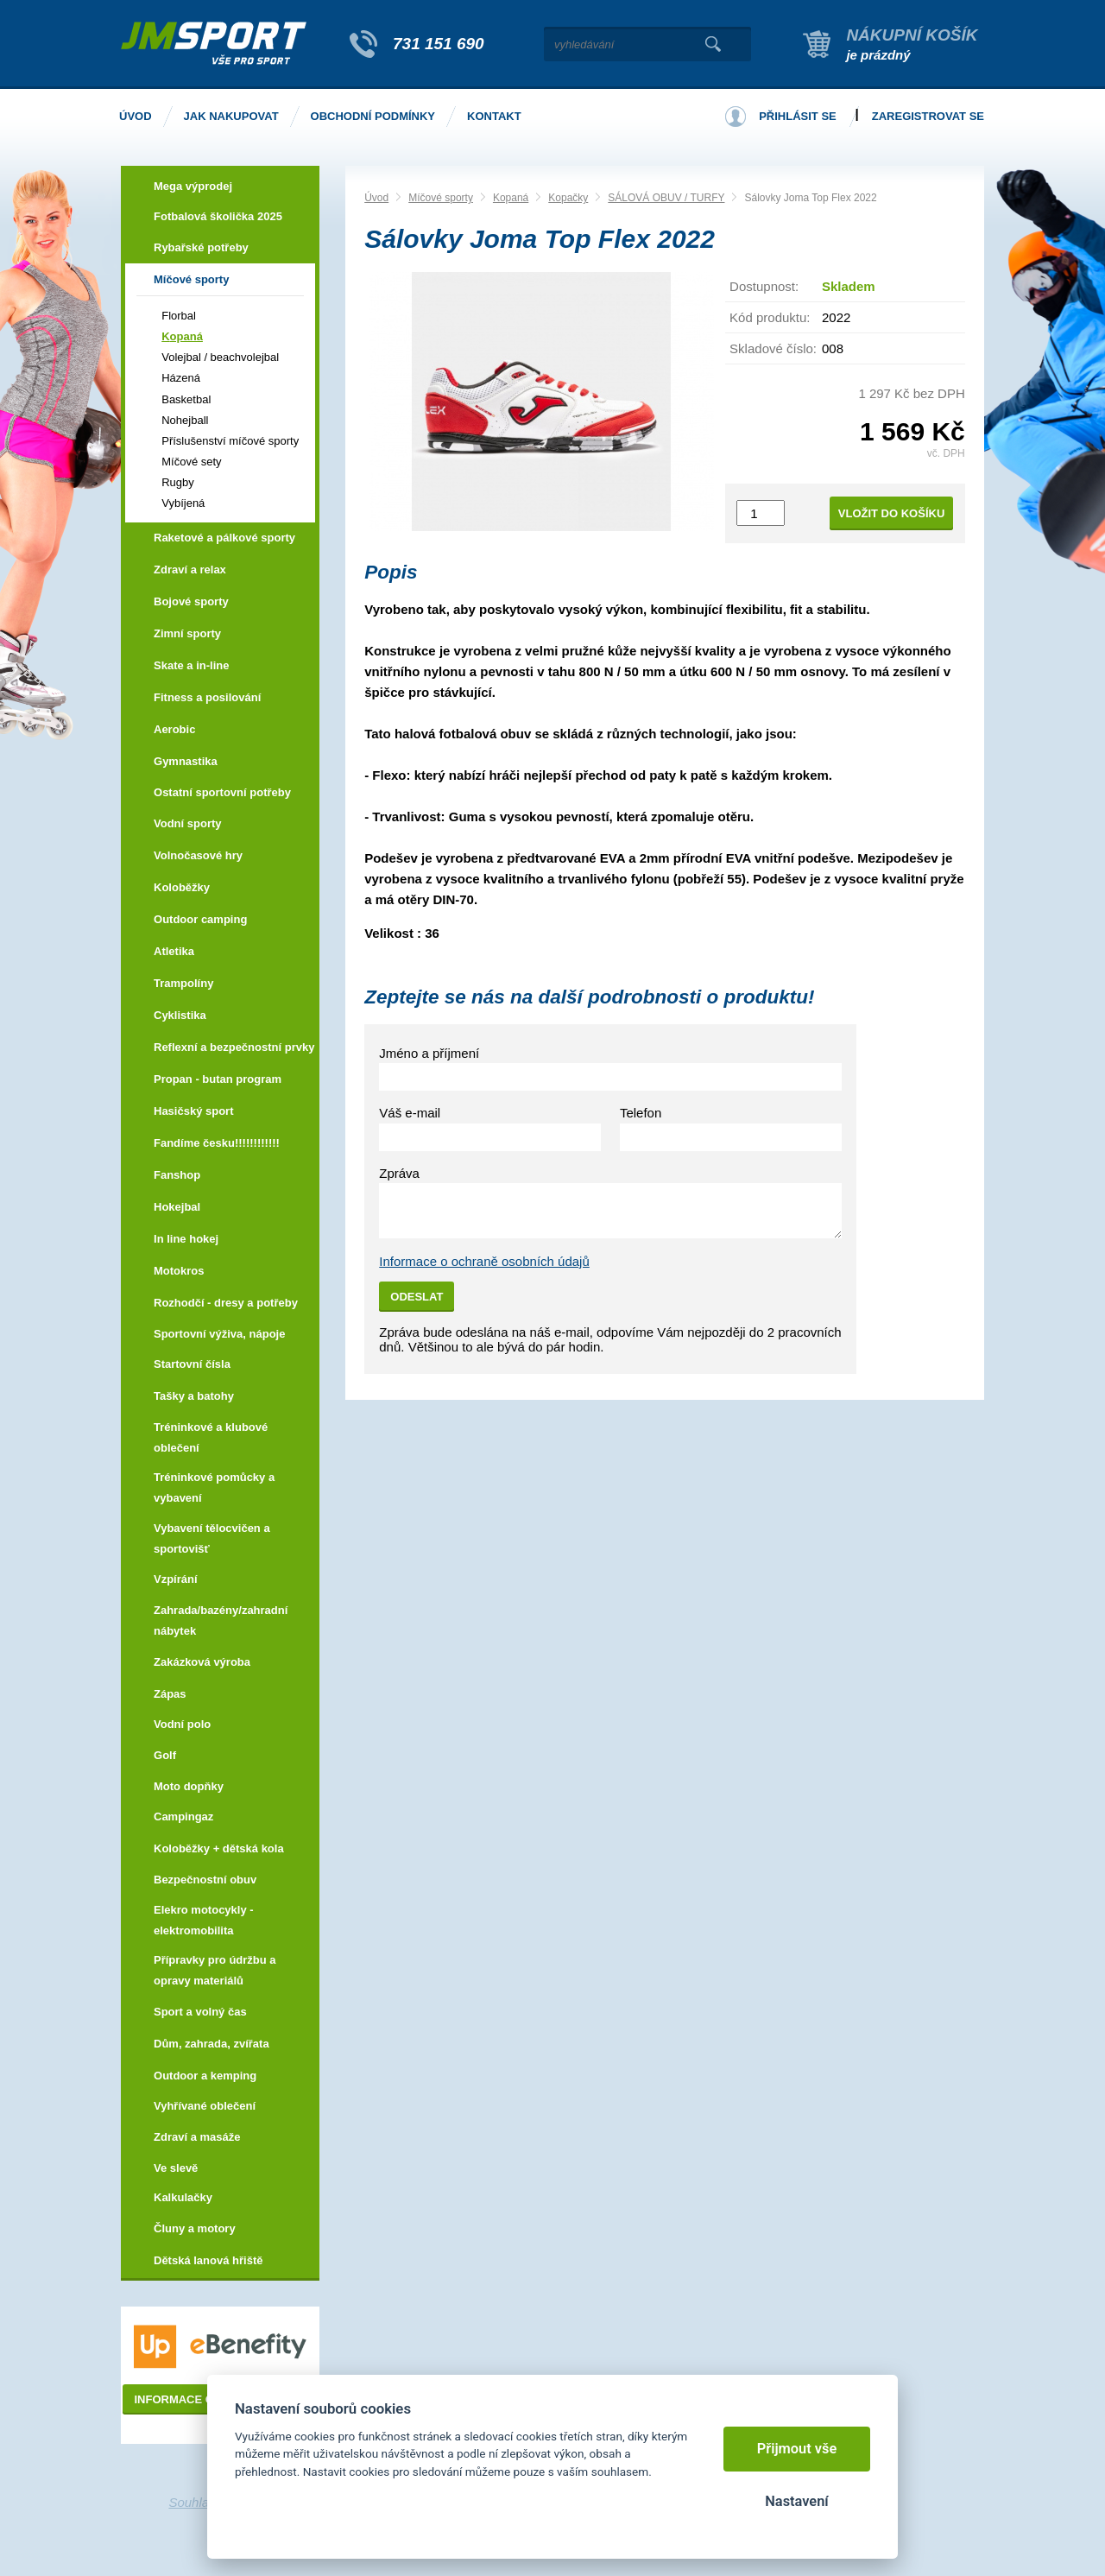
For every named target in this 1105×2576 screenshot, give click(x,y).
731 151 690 (438, 44)
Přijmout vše (797, 2448)
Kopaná (510, 198)
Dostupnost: (764, 286)
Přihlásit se (798, 116)
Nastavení (796, 2501)
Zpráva (399, 1173)
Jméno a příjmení (429, 1053)
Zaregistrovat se (928, 116)
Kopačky (568, 198)
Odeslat (416, 1296)
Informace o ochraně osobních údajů (484, 1261)
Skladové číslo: (773, 348)
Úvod (376, 198)
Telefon (640, 1112)
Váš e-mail (409, 1112)
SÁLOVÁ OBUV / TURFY (666, 198)
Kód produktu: (769, 317)
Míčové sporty (440, 198)
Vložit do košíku (891, 513)
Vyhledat (712, 44)
